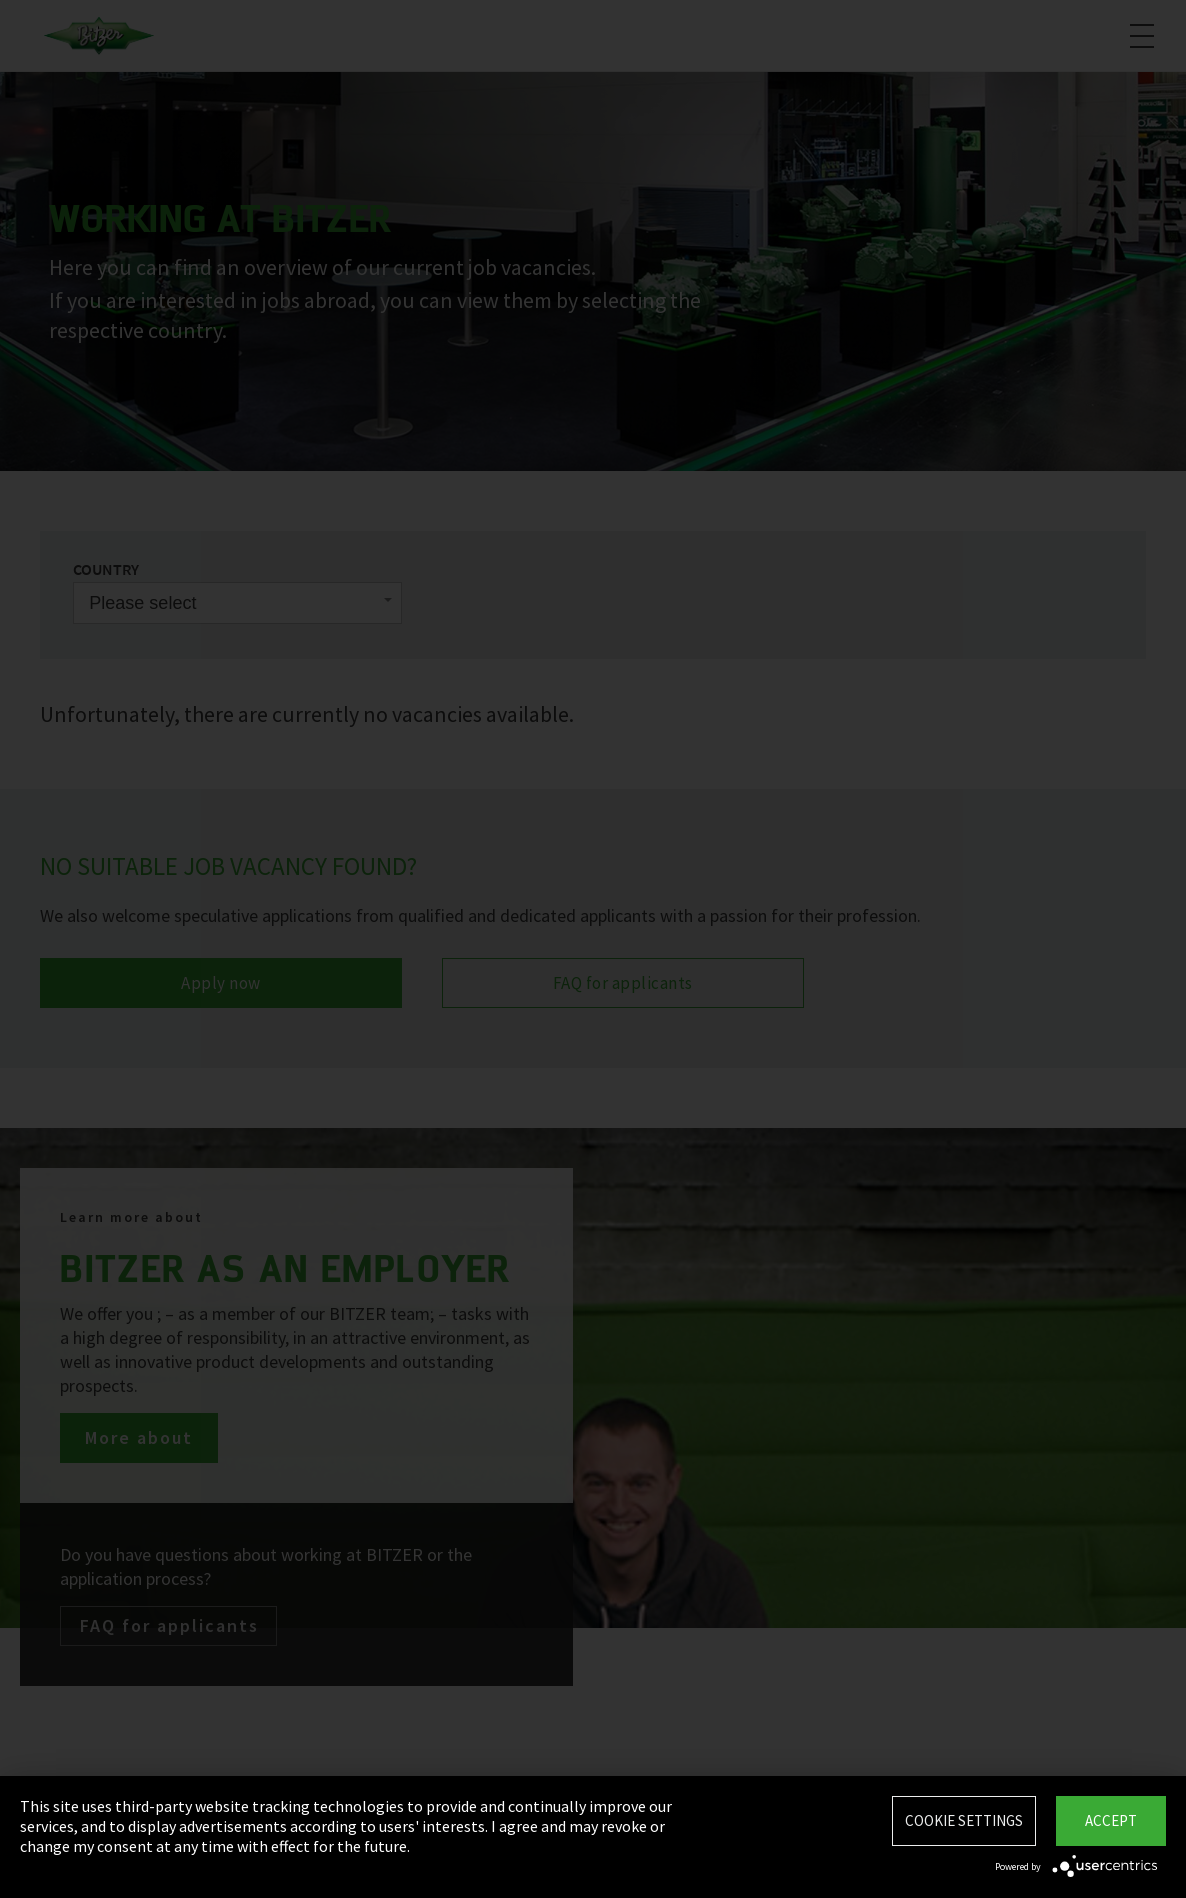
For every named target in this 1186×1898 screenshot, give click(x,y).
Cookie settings (964, 1820)
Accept (1111, 1820)
